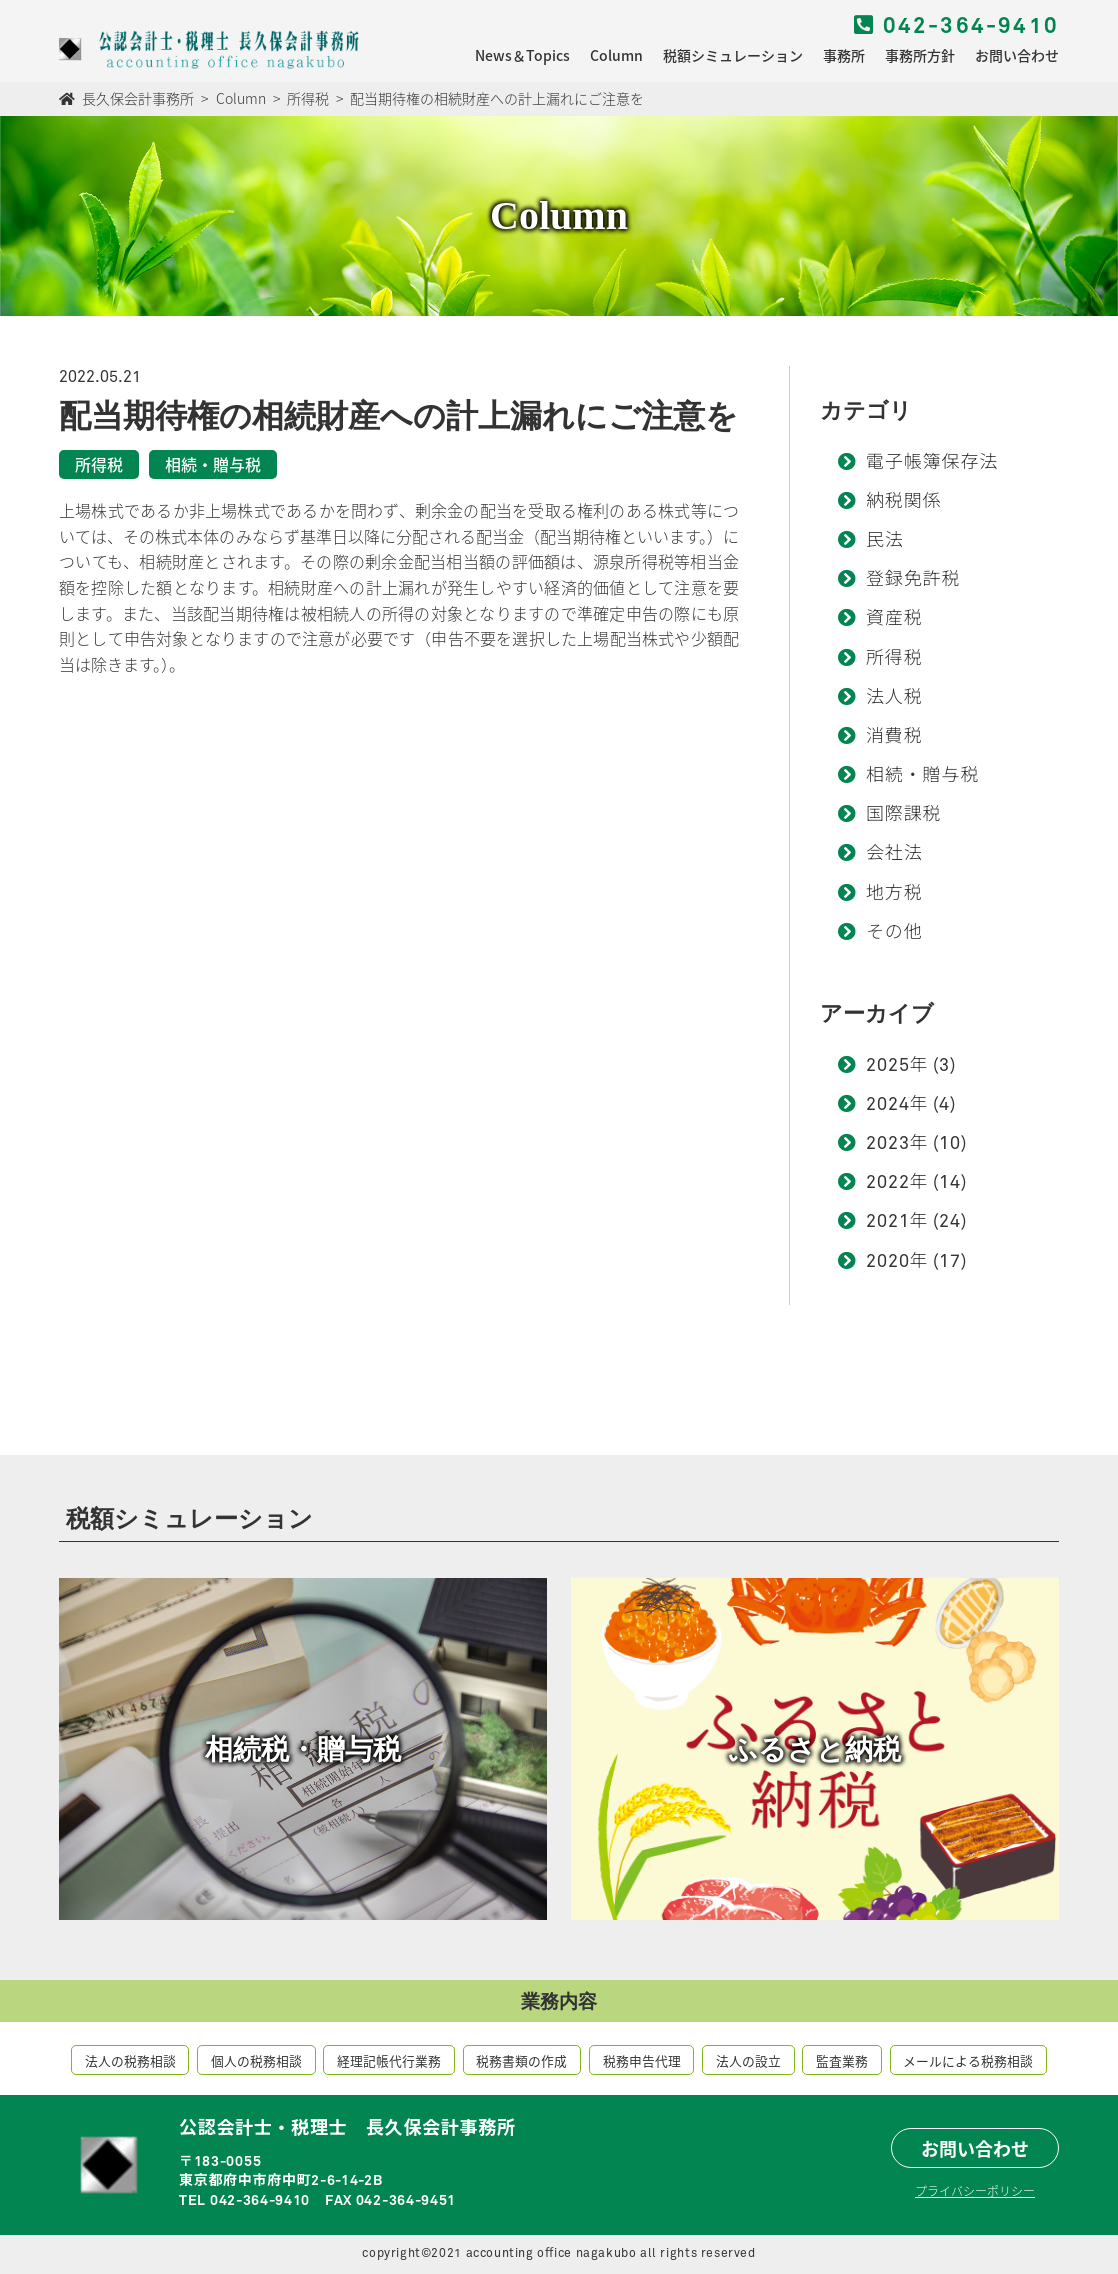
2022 (888, 1183)
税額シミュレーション (733, 55)
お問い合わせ (1017, 55)
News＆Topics (522, 55)
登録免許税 (913, 580)
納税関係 (904, 502)
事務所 (844, 55)
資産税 (894, 619)
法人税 (894, 698)
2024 (888, 1105)
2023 (888, 1144)
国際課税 (904, 815)
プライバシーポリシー (975, 2190)
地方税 (894, 894)
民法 (885, 541)
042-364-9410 (956, 27)
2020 (888, 1262)
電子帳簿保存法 (932, 463)
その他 (894, 933)
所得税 (894, 659)
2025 (888, 1066)
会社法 (894, 854)
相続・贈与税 (922, 776)
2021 (888, 1222)
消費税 (894, 737)
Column (616, 55)
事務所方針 (920, 55)
